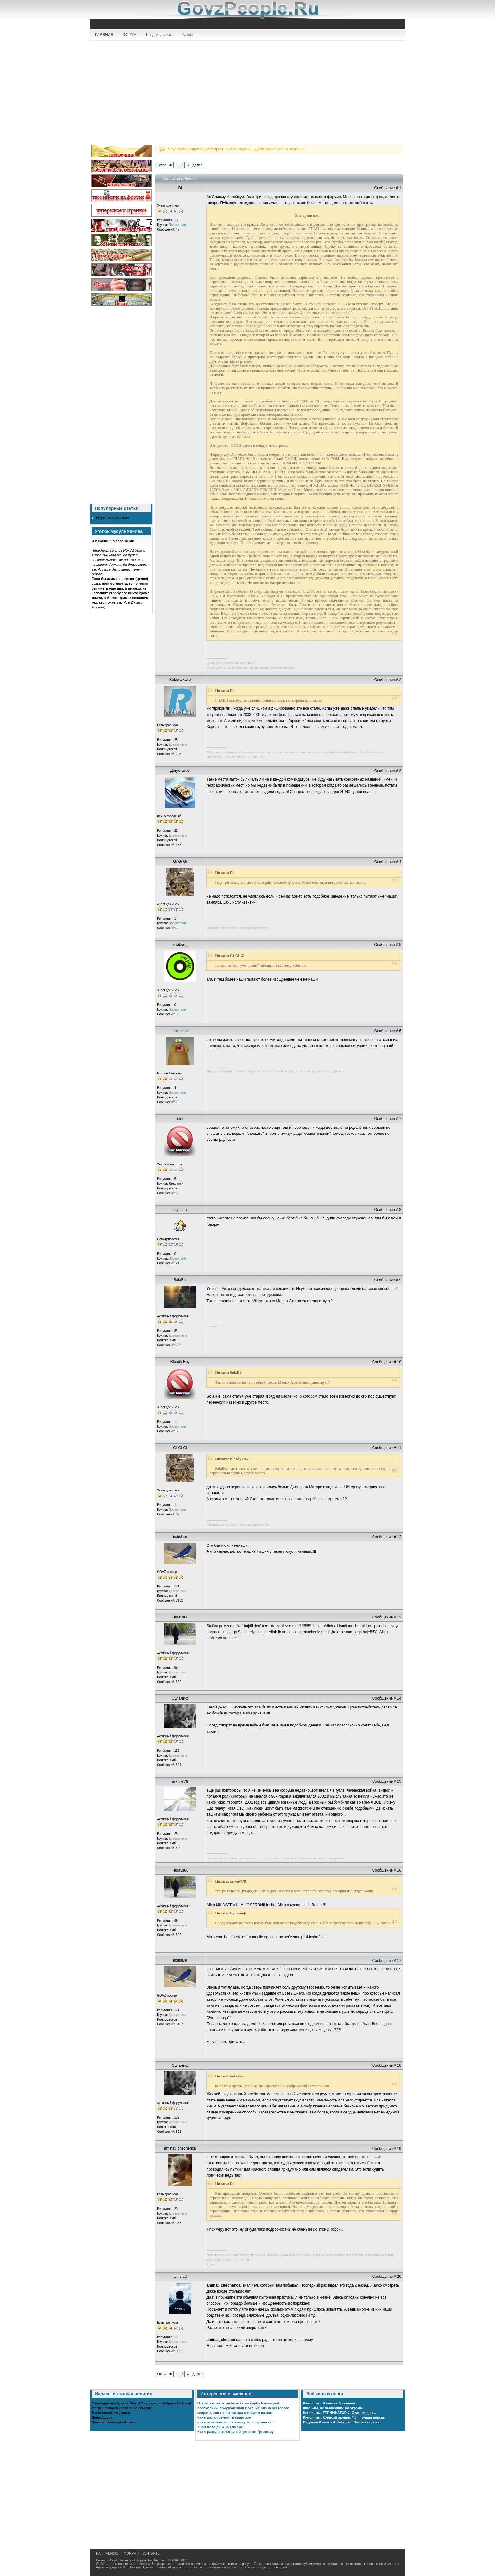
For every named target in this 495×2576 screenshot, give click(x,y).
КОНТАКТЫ (151, 2553)
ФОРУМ (130, 35)
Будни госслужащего (112, 518)
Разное (188, 35)
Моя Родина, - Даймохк (249, 149)
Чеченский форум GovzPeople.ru (196, 149)
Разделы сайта (159, 35)
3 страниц (164, 165)
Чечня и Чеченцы (289, 149)
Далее (197, 165)
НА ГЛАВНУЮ (107, 2553)
